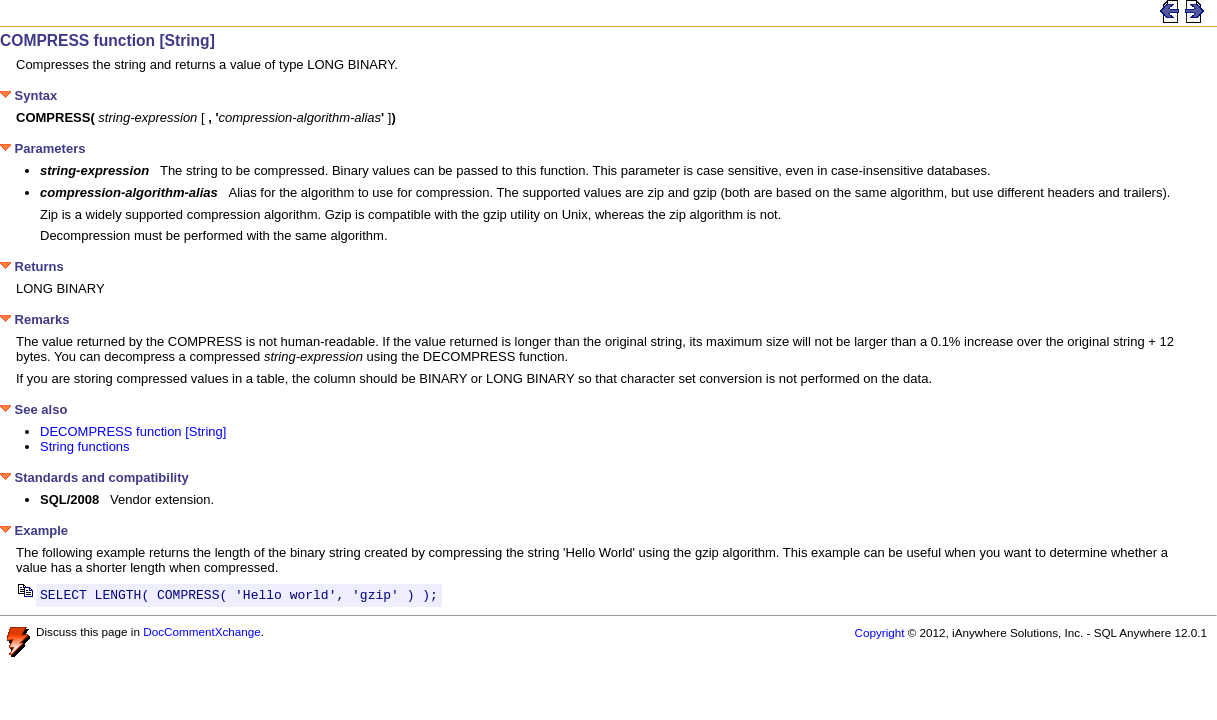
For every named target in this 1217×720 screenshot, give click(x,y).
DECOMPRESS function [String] (133, 431)
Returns (32, 266)
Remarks (35, 319)
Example (34, 530)
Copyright (879, 635)
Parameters (42, 148)
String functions (85, 446)
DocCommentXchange (202, 634)
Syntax (28, 95)
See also (33, 409)
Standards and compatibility (94, 477)
